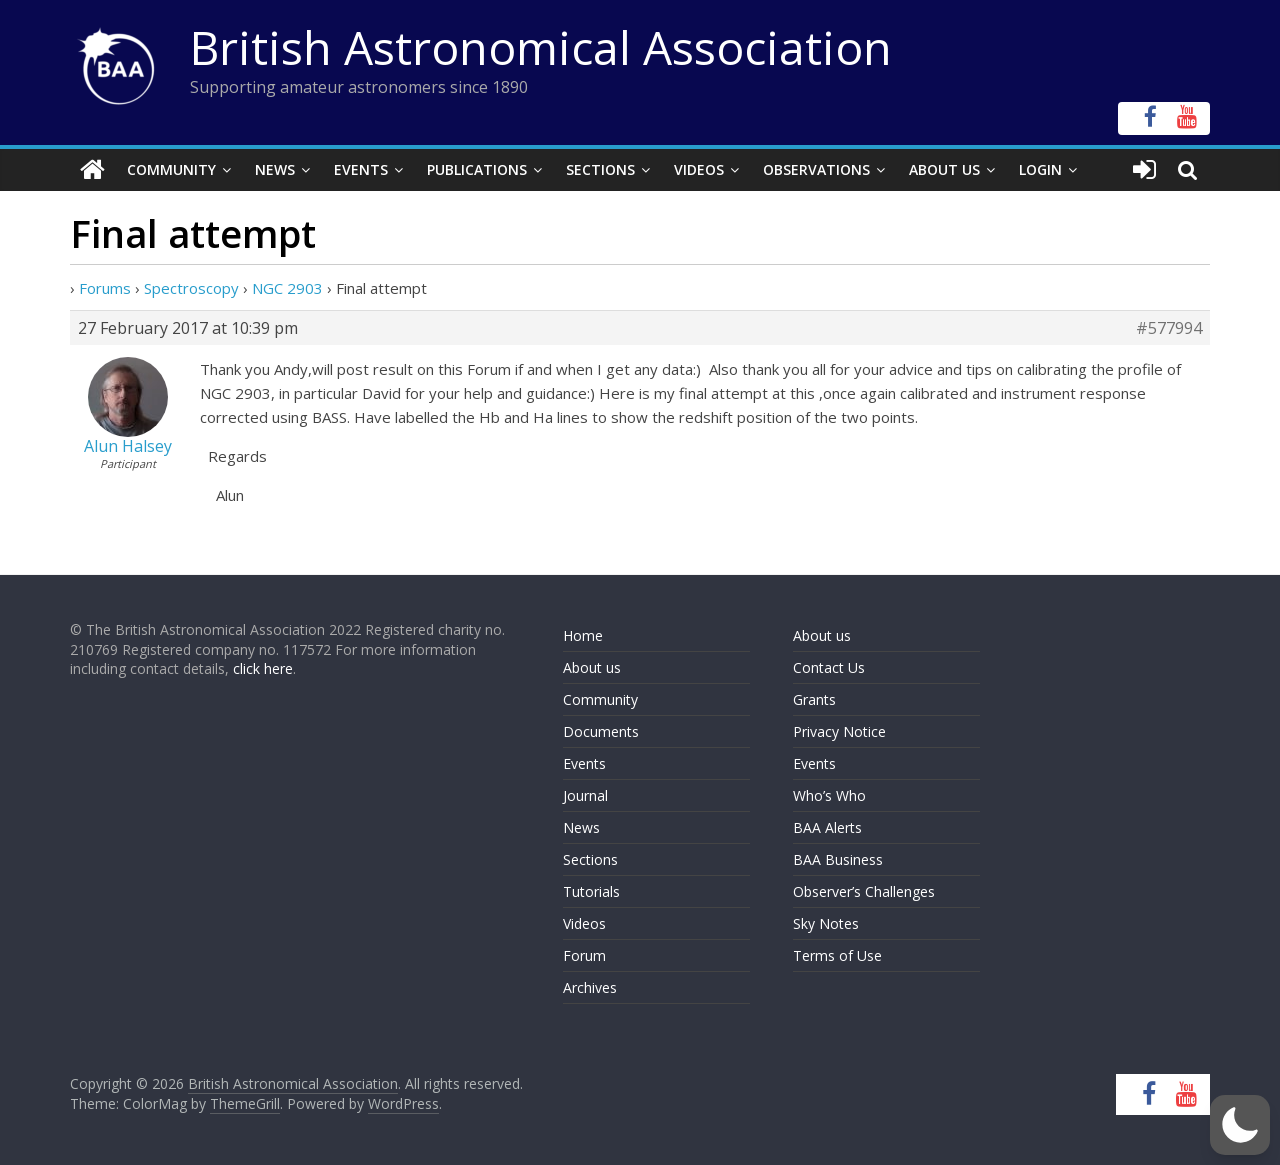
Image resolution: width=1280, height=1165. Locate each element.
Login (1040, 169)
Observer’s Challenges (864, 891)
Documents (601, 731)
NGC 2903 (287, 288)
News (275, 169)
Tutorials (591, 891)
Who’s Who (829, 795)
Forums (105, 288)
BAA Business (838, 859)
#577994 (1169, 328)
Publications (477, 169)
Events (361, 169)
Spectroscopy (191, 288)
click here (263, 668)
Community (171, 169)
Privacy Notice (839, 731)
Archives (590, 987)
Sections (600, 169)
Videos (699, 169)
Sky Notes (826, 923)
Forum (584, 955)
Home (583, 635)
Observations (816, 169)
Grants (814, 699)
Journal (585, 795)
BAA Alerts (827, 827)
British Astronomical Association (541, 47)
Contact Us (829, 667)
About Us (944, 169)
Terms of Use (837, 955)
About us (592, 667)
